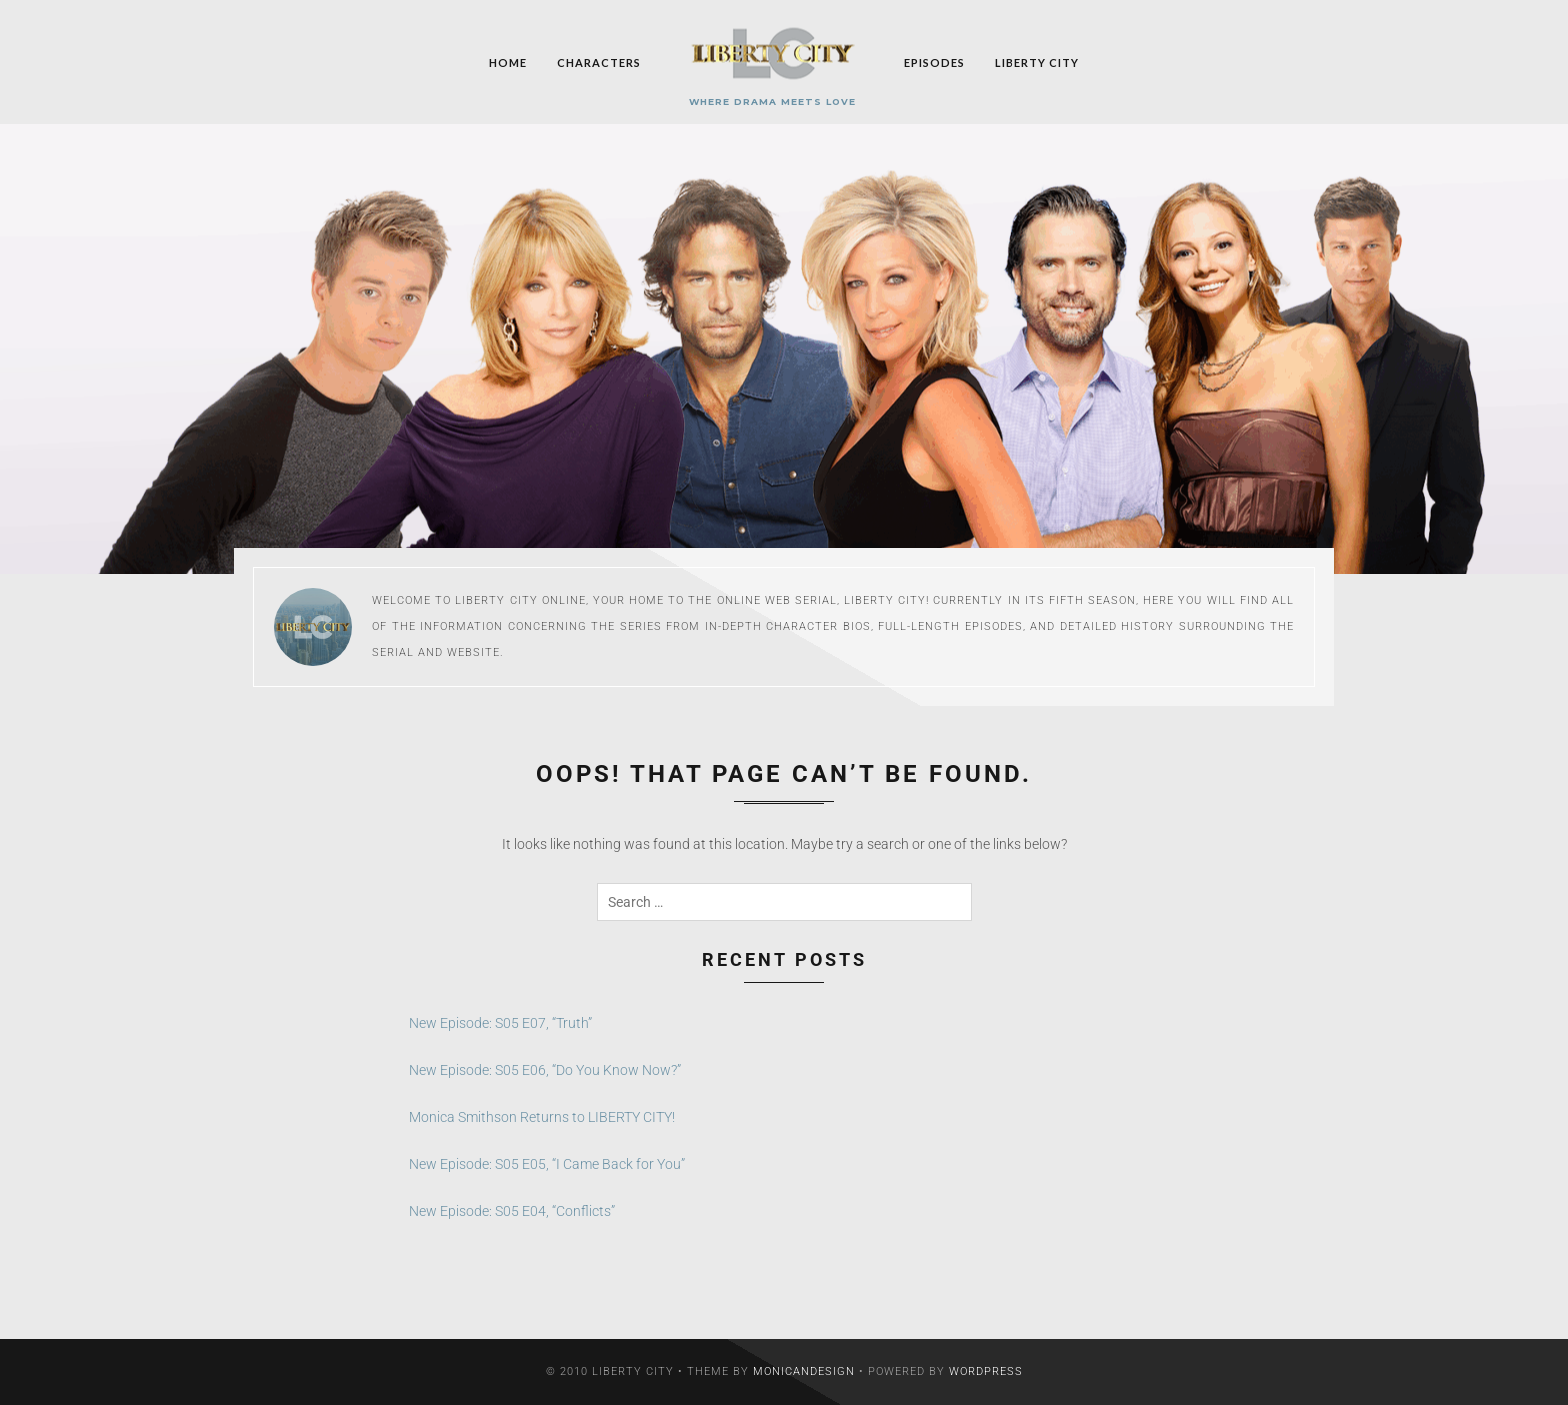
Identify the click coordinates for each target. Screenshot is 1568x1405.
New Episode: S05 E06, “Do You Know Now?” (545, 1070)
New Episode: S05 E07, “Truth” (500, 1023)
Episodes (934, 61)
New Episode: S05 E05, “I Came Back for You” (547, 1164)
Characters (599, 61)
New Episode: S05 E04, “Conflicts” (512, 1211)
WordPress (986, 1371)
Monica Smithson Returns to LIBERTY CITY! (542, 1117)
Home (508, 61)
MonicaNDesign (804, 1371)
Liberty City (1037, 61)
